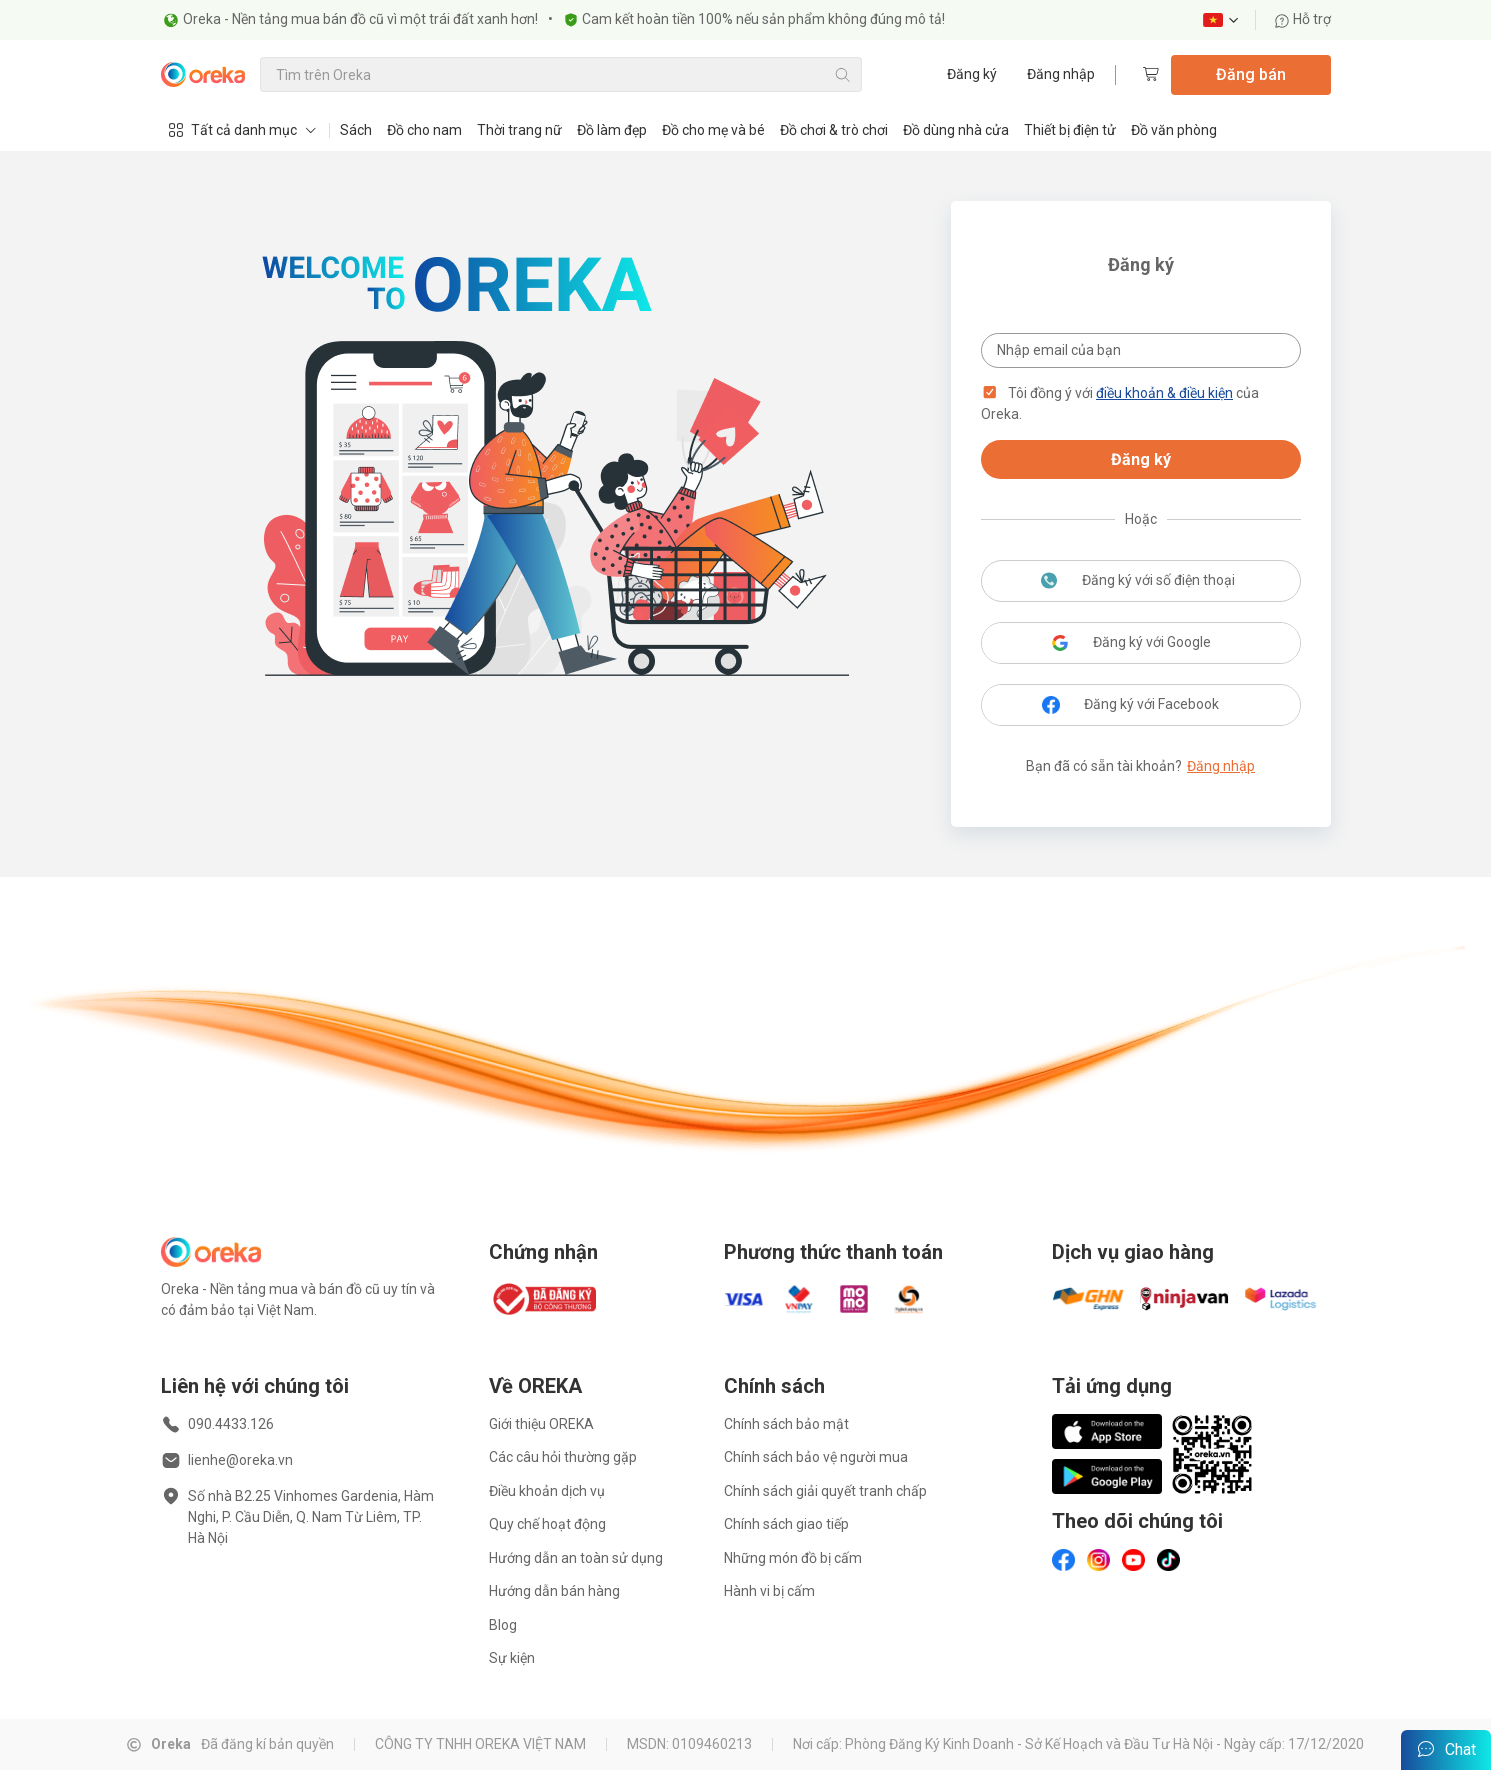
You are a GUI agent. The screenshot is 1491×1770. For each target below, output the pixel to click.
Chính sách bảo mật (786, 1424)
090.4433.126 (231, 1424)
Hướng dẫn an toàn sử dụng (576, 1558)
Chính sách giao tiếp (786, 1524)
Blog (503, 1625)
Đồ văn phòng (1174, 130)
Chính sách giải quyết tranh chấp (825, 1491)
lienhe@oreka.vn (240, 1460)
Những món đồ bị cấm (793, 1558)
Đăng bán (1251, 74)
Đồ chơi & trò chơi (834, 130)
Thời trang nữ (519, 130)
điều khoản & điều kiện (1164, 393)
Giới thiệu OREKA (541, 1424)
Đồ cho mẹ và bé (713, 130)
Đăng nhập (1061, 74)
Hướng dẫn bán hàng (554, 1591)
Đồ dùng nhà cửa (956, 130)
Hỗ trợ (1302, 19)
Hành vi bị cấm (769, 1591)
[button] (990, 393)
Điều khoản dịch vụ (547, 1491)
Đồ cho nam (424, 130)
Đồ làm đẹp (612, 130)
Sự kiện (512, 1658)
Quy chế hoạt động (547, 1524)
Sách (356, 130)
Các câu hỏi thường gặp (563, 1457)
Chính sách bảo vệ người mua (816, 1457)
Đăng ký (972, 74)
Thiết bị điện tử (1070, 130)
